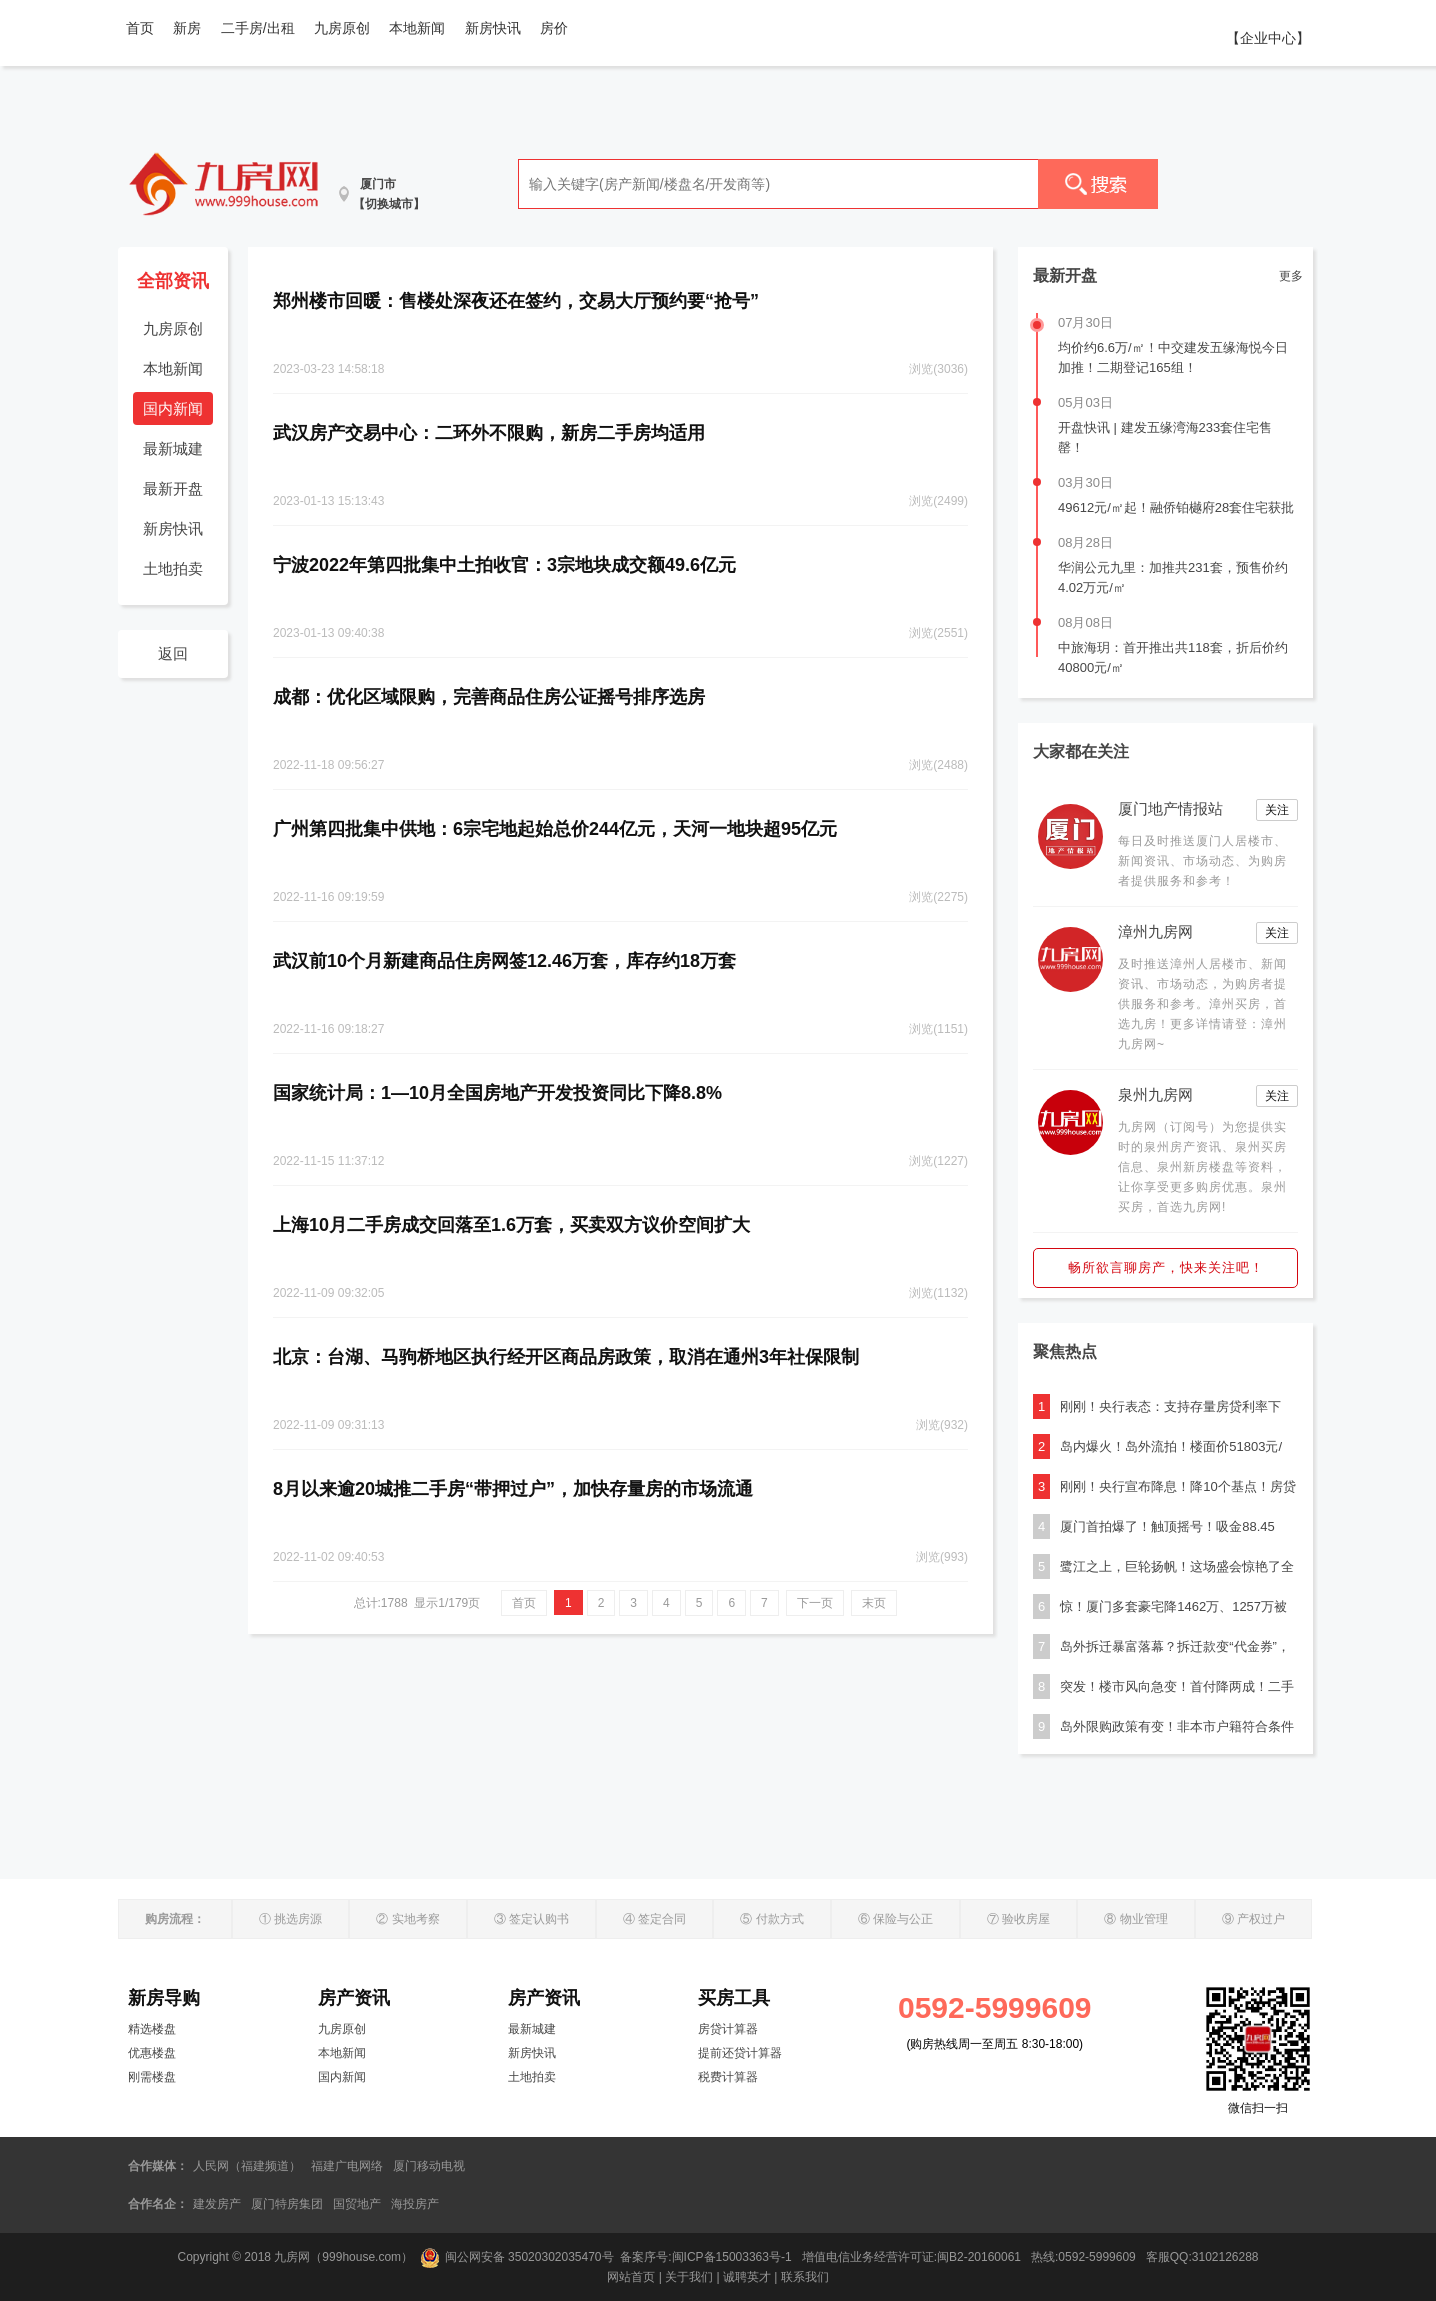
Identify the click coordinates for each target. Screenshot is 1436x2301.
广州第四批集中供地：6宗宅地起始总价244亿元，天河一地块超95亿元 (555, 829)
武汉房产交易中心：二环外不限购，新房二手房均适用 (489, 433)
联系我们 (805, 2277)
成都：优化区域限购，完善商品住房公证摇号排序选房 (489, 697)
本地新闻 (417, 28)
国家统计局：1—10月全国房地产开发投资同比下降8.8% (497, 1093)
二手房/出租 (258, 28)
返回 (173, 653)
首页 (140, 28)
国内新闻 (173, 408)
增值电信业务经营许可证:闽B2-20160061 (911, 2257)
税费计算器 (728, 2077)
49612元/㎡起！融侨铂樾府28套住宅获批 (1176, 507)
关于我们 (689, 2277)
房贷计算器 (728, 2029)
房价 (554, 28)
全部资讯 (173, 281)
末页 (874, 1603)
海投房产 (415, 2204)
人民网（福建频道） (247, 2166)
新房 (187, 28)
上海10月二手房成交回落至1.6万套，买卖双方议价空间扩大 (511, 1225)
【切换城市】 (389, 204)
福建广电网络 (347, 2166)
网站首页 (631, 2277)
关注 (1277, 810)
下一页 (815, 1603)
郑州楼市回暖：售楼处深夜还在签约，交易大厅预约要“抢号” (516, 301)
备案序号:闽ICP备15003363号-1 (707, 2257)
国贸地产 (357, 2204)
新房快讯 (493, 28)
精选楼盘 (152, 2029)
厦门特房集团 (287, 2204)
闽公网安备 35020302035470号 (517, 2257)
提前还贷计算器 (740, 2053)
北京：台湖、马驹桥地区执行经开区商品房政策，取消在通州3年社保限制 (566, 1357)
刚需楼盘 (152, 2077)
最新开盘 (173, 488)
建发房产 (217, 2204)
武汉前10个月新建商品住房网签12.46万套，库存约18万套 (504, 961)
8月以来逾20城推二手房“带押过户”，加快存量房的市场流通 (513, 1489)
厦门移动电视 (429, 2166)
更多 (1291, 276)
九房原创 (342, 28)
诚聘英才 (747, 2277)
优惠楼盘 (152, 2053)
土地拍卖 (173, 568)
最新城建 (173, 448)
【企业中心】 (1268, 38)
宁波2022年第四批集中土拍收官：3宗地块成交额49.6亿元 (504, 565)
